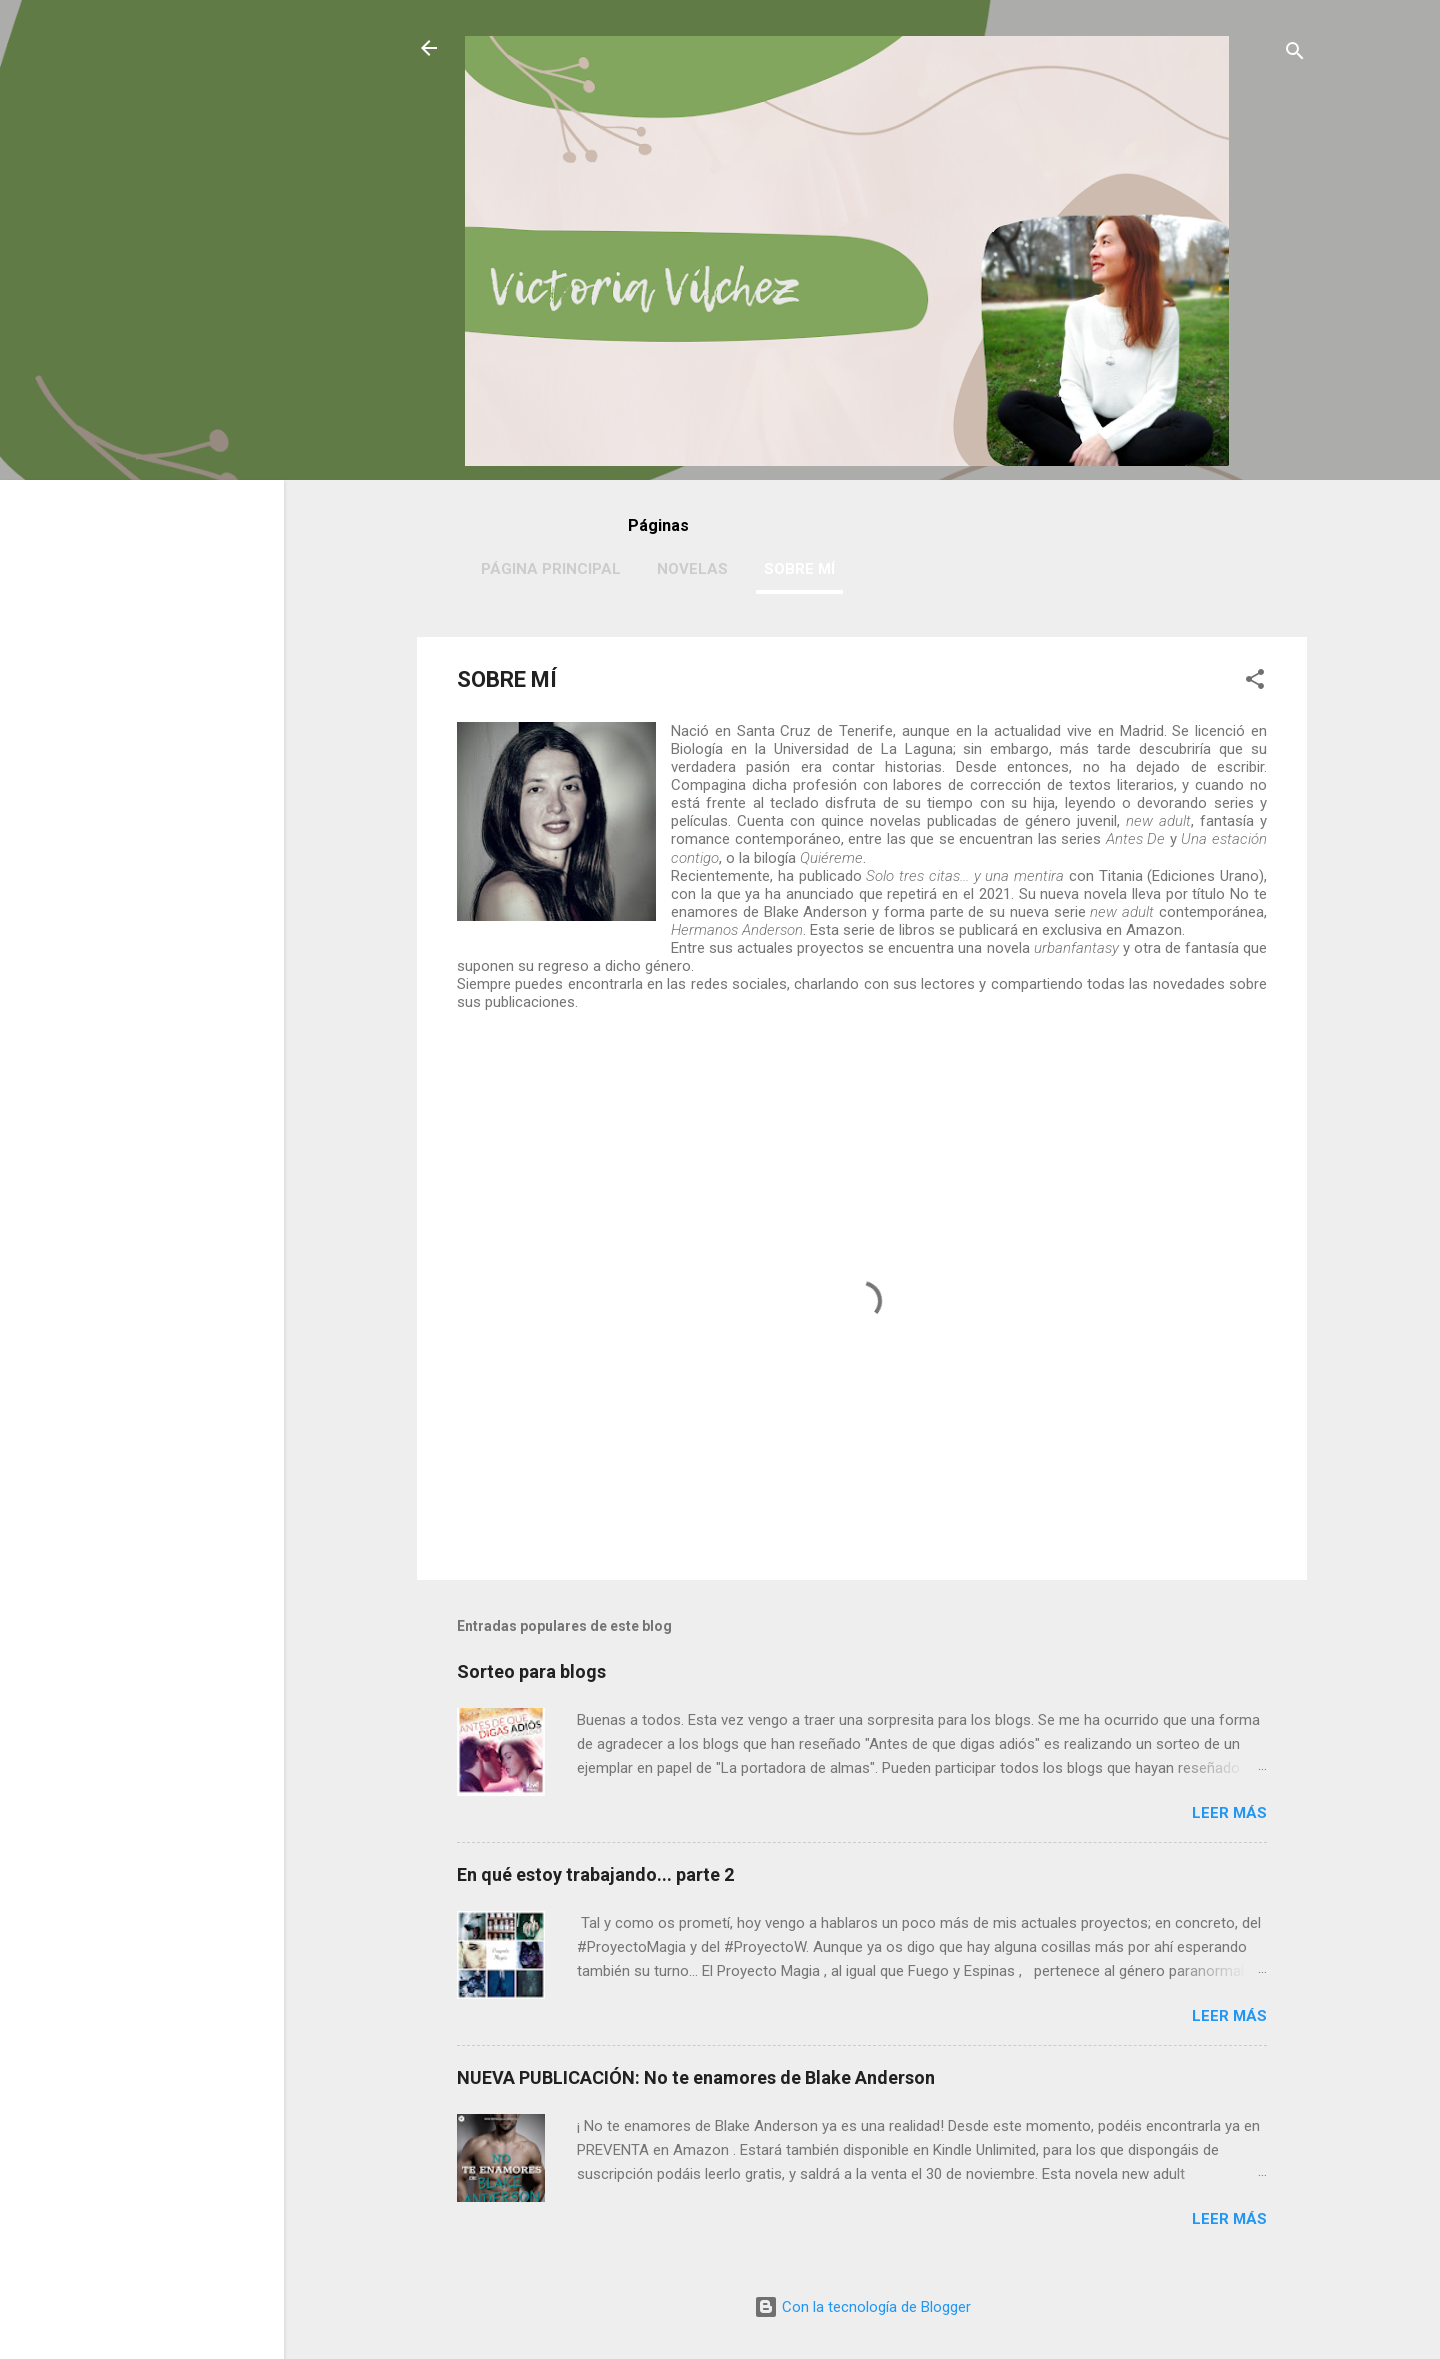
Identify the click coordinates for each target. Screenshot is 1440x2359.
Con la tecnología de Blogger (862, 2307)
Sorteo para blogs (531, 1671)
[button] (1255, 682)
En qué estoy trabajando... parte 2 (595, 1874)
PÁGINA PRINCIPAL (551, 569)
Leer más (1229, 1813)
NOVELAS (692, 569)
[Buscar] (1295, 54)
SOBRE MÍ (799, 569)
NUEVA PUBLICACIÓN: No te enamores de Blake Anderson (696, 2077)
